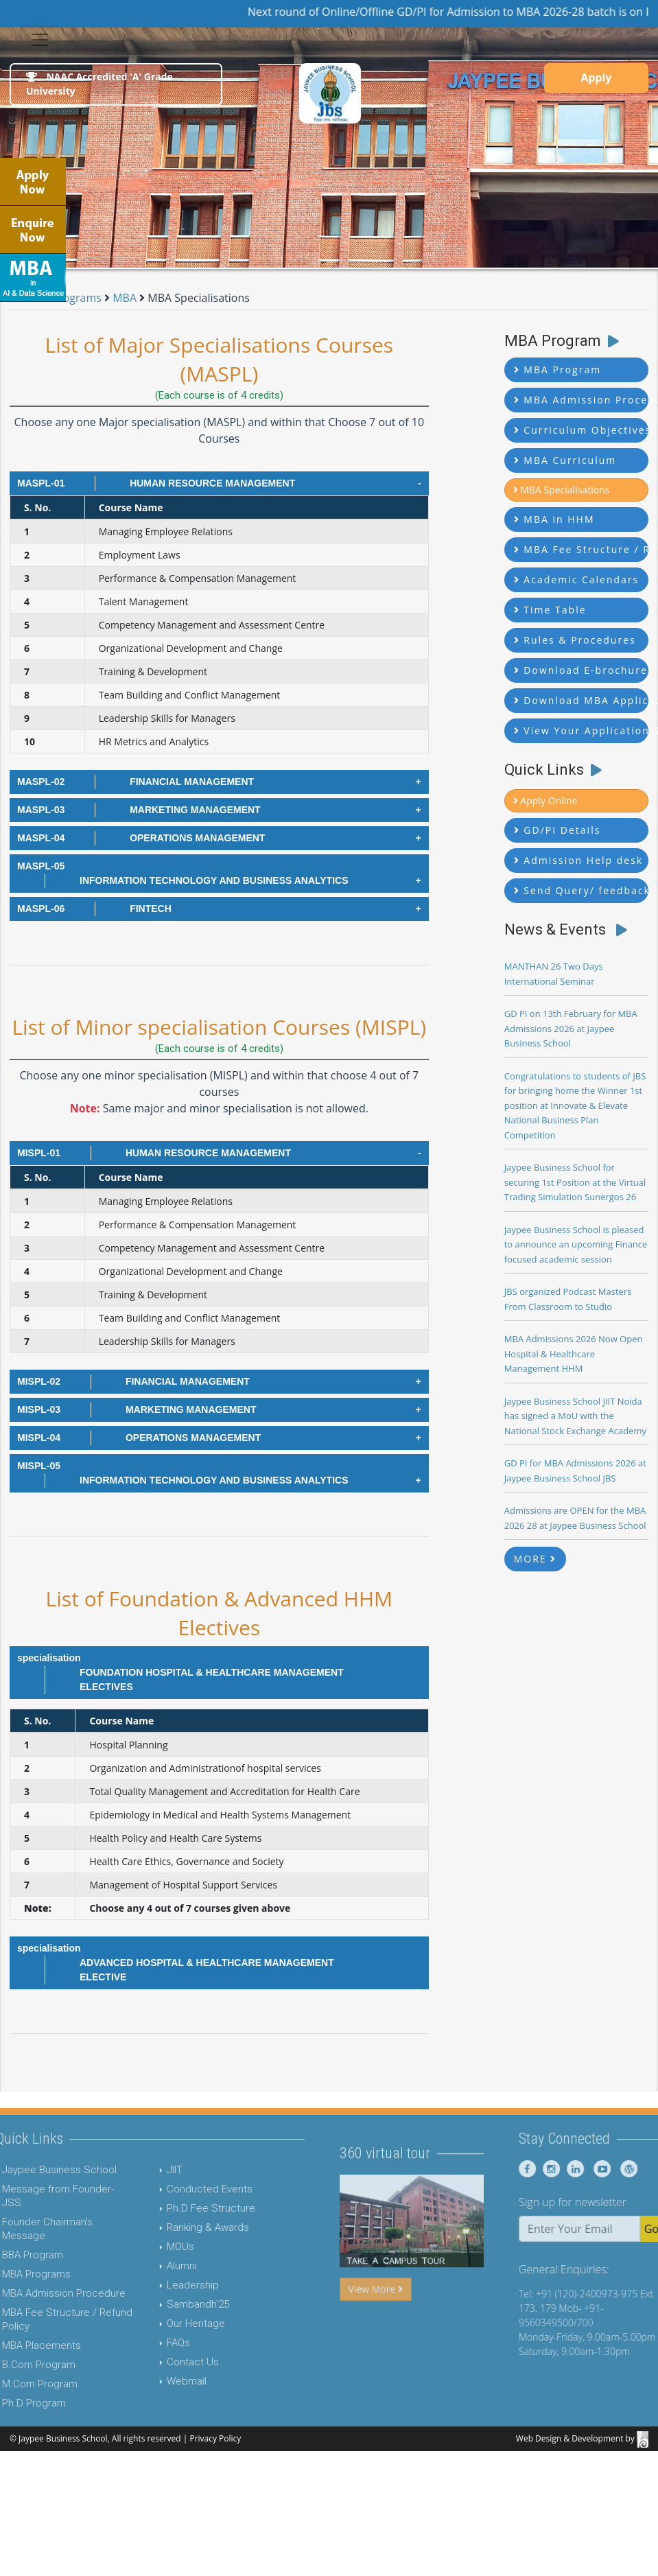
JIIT (142, 2170)
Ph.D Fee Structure (178, 2208)
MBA (126, 297)
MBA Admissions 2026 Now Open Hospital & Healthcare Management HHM (573, 1353)
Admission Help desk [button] (578, 860)
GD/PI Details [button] (557, 829)
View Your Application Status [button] (581, 730)
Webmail (154, 2381)
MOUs (148, 2246)
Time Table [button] (550, 609)
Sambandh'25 (165, 2304)
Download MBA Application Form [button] (581, 700)
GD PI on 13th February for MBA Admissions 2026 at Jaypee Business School (570, 1028)
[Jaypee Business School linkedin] (606, 2168)
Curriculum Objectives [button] (581, 429)
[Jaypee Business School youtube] (632, 2168)
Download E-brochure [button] (581, 670)
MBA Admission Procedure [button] (581, 399)
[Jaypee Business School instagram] (581, 2168)
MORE (535, 1558)
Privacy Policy (215, 2438)
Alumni (149, 2266)
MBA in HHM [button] (554, 519)
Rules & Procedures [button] (575, 639)
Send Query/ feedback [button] (581, 890)
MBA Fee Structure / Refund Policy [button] (581, 549)
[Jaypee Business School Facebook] (559, 2168)
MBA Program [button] (557, 369)
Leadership (160, 2285)
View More (376, 2321)
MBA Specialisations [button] (561, 489)
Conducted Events (177, 2189)
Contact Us (160, 2362)
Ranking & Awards (175, 2227)
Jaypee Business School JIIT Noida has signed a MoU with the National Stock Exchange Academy (575, 1416)
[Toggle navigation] (40, 40)
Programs (78, 297)
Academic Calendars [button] (576, 579)
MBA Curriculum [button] (565, 460)
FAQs (146, 2343)
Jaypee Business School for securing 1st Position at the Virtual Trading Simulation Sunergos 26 (575, 1182)
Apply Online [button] (545, 800)
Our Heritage (163, 2323)
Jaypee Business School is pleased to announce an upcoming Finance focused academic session (576, 1244)
